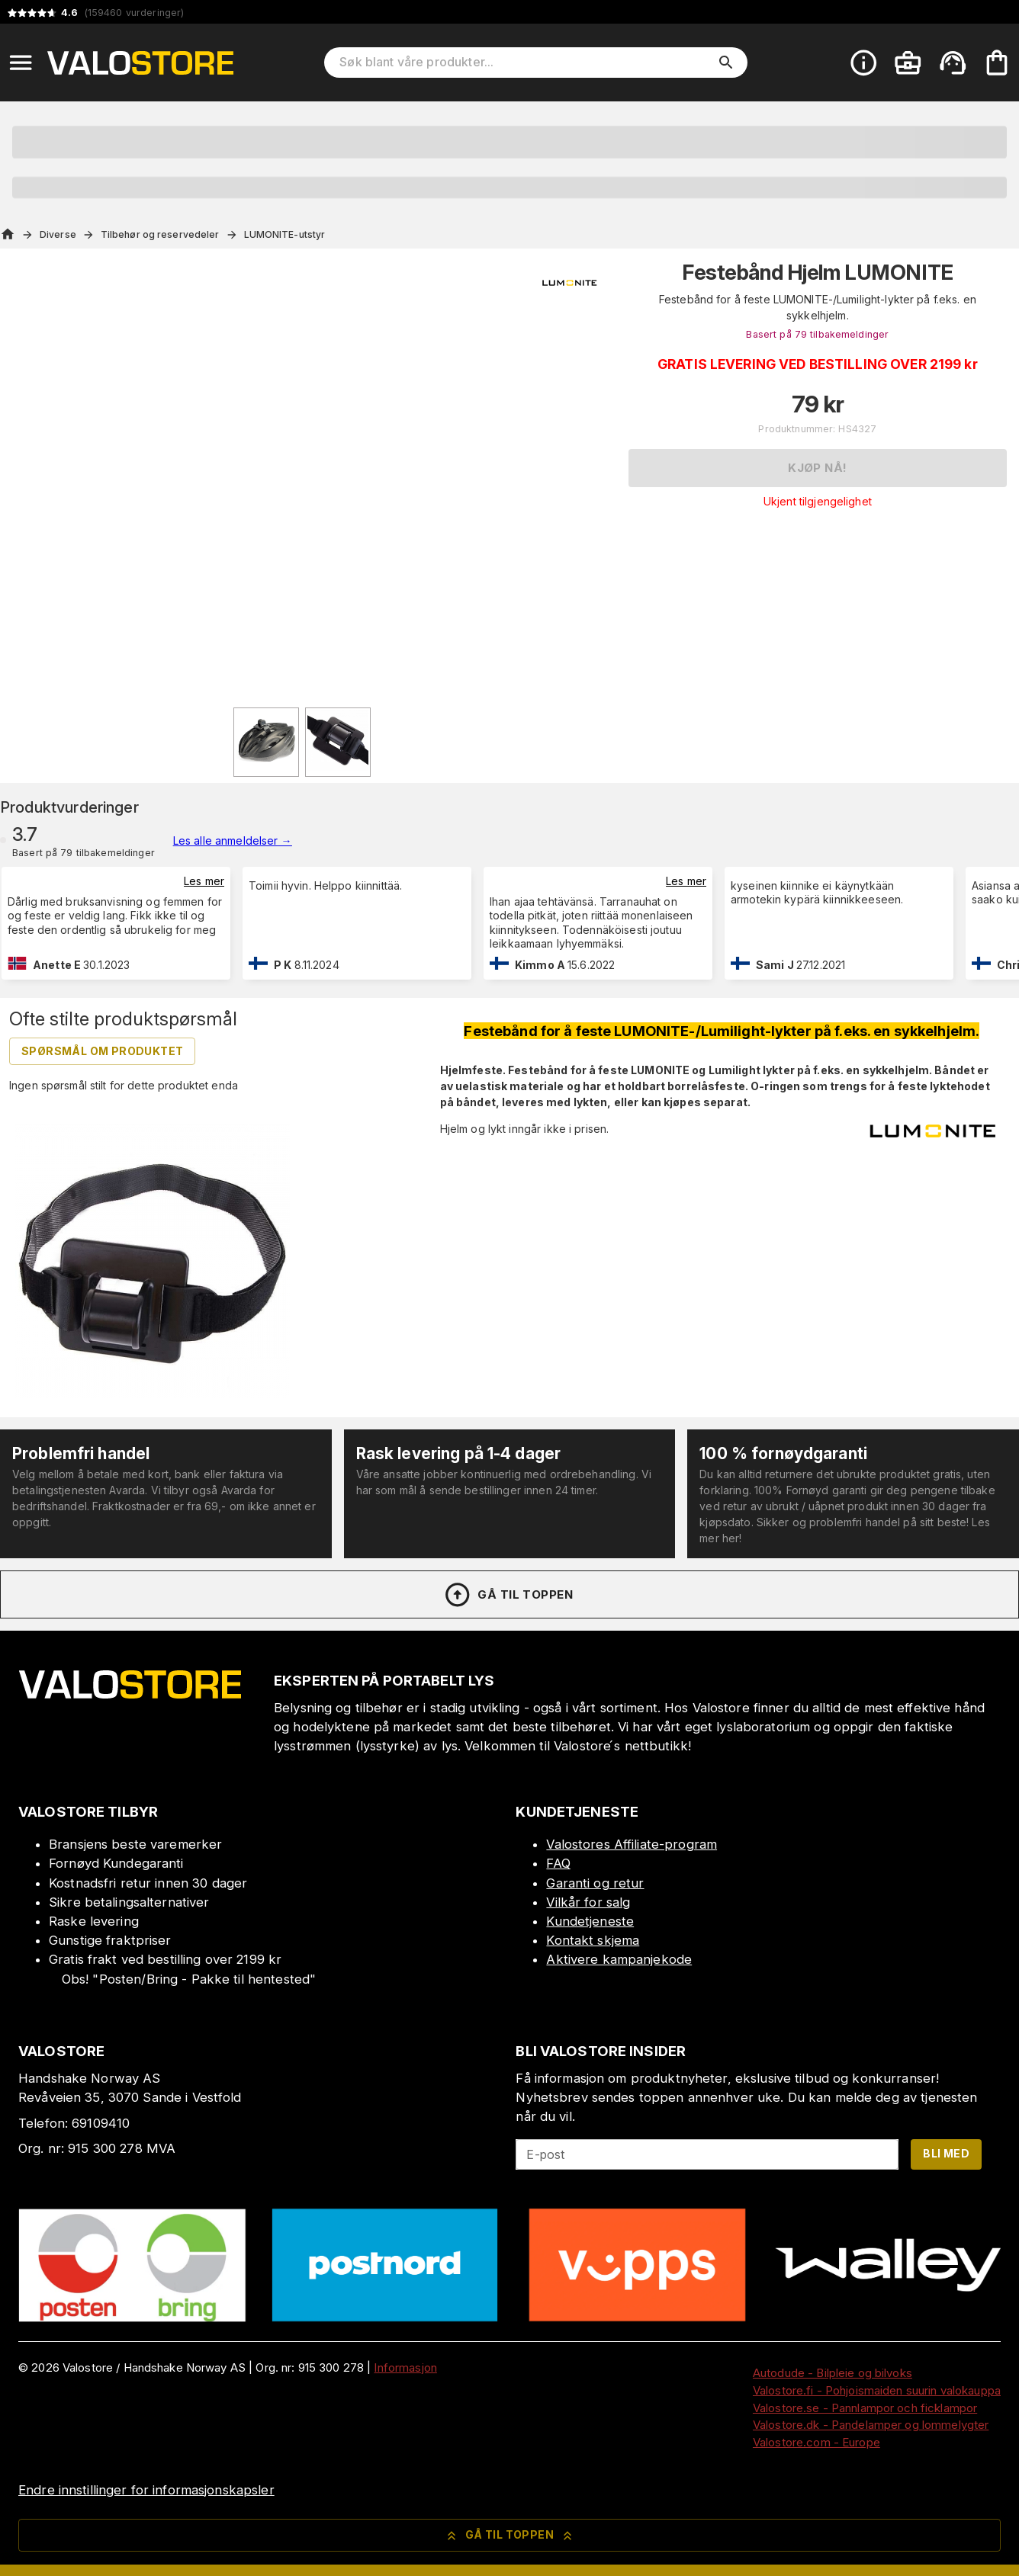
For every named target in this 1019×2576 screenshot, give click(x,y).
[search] (726, 62)
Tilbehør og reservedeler (160, 234)
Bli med (946, 2153)
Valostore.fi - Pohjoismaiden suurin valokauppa (877, 2390)
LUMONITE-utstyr (285, 234)
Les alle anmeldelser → (232, 840)
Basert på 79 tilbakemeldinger (817, 334)
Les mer (204, 880)
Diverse (58, 234)
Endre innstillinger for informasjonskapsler (146, 2489)
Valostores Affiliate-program (631, 1844)
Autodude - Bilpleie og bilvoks (832, 2373)
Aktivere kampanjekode (619, 1959)
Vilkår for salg (588, 1902)
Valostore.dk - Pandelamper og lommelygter (870, 2424)
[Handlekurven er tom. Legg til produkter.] (997, 62)
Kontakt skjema (592, 1940)
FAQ (558, 1863)
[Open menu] (20, 62)
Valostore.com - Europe (816, 2442)
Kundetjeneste (590, 1921)
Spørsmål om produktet (102, 1050)
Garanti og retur (595, 1883)
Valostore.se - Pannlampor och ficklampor (865, 2408)
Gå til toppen (508, 1594)
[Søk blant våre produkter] (524, 62)
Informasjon (405, 2367)
